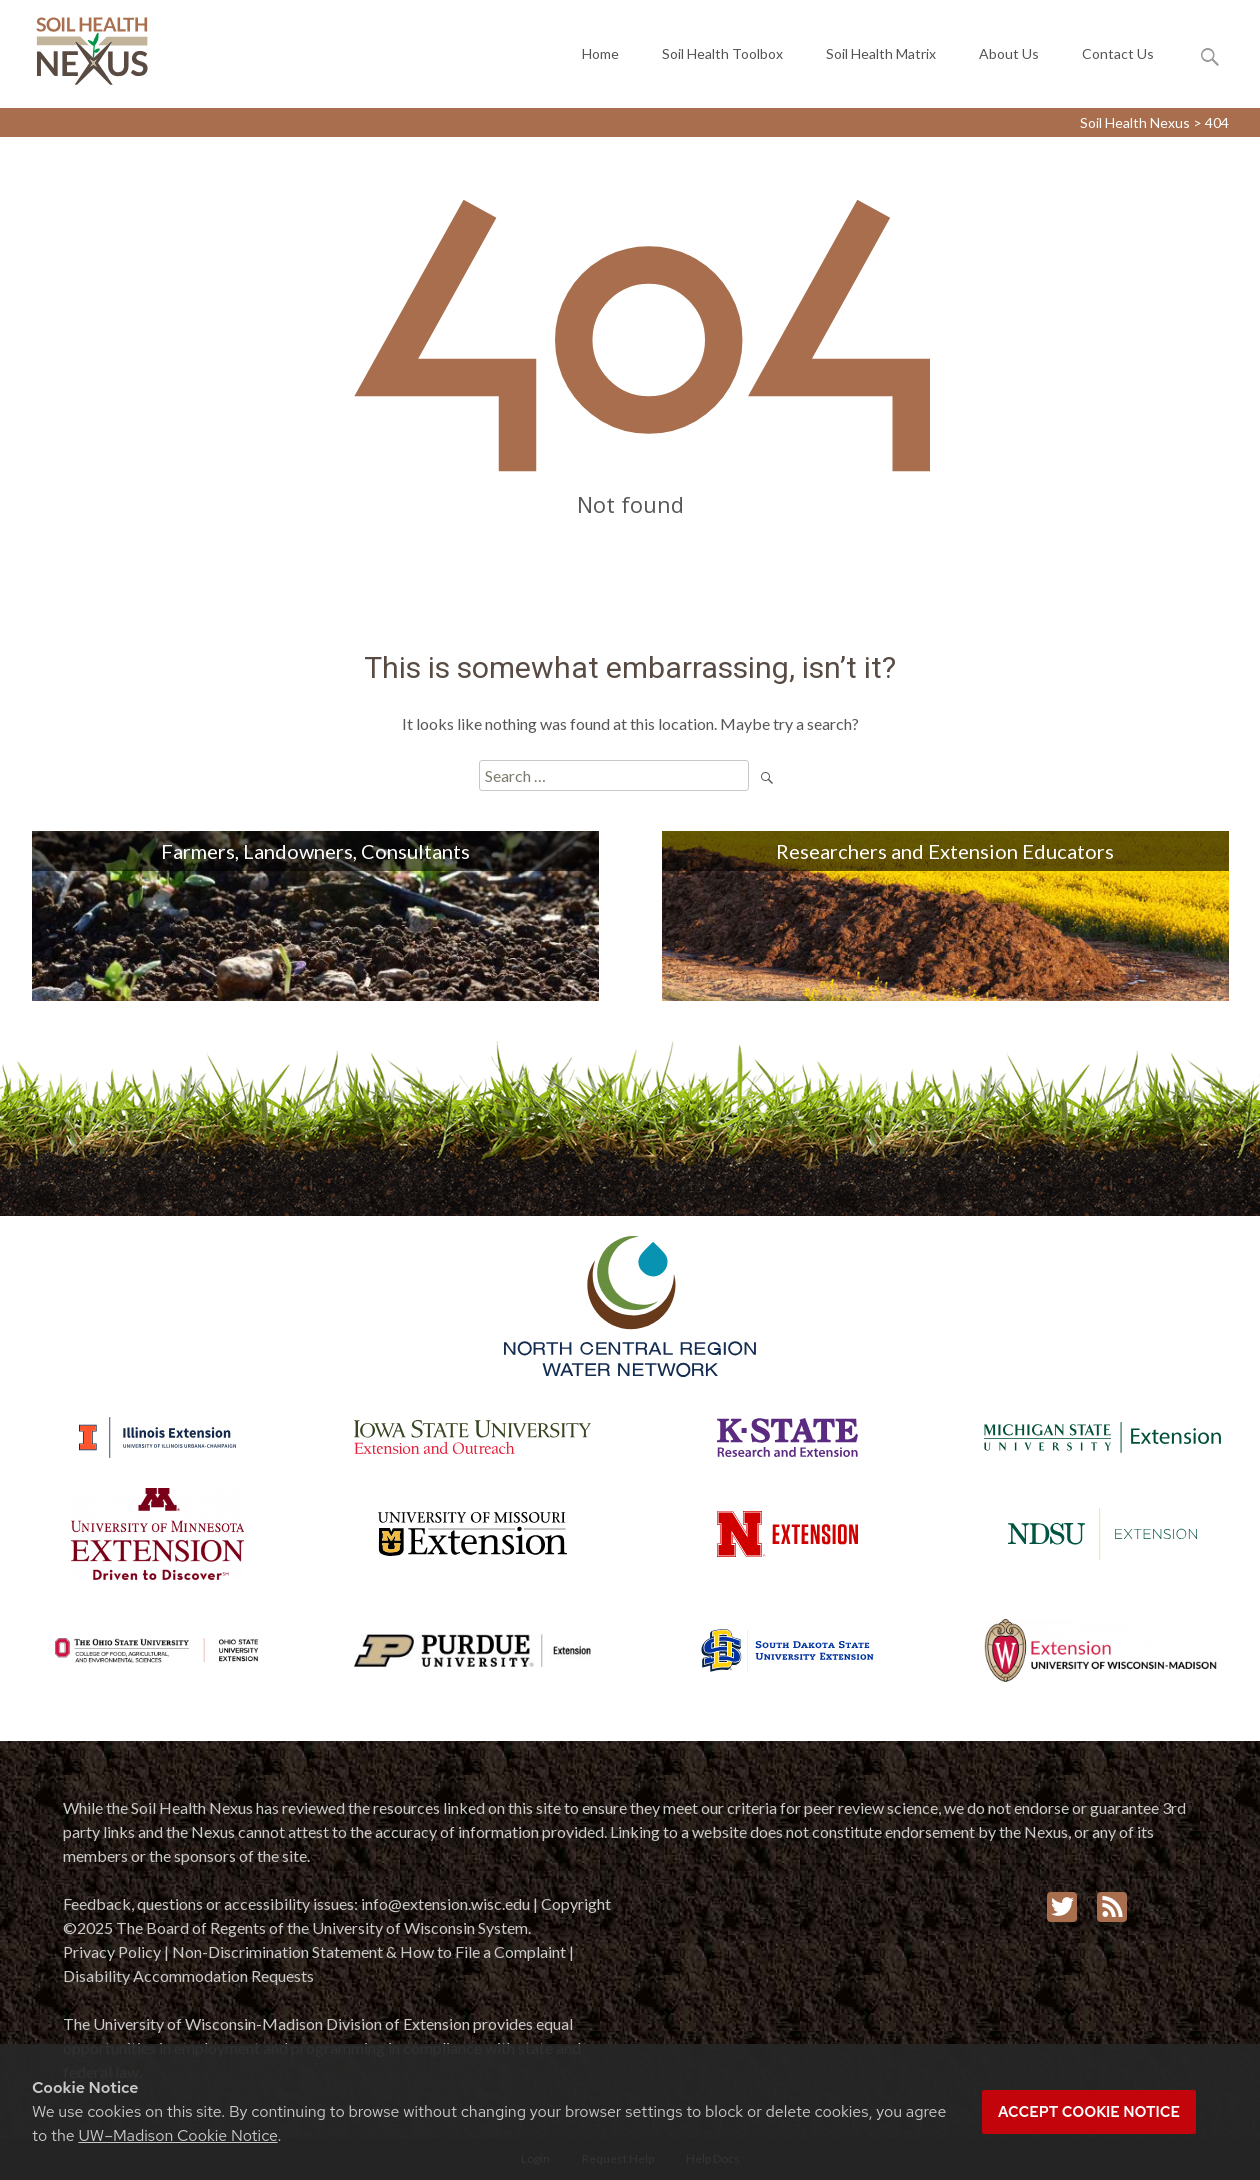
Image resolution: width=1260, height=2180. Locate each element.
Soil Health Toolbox (722, 58)
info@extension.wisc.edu (445, 1903)
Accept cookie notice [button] (1089, 2112)
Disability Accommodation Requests (188, 1975)
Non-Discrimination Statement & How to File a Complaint (369, 1951)
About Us (1009, 58)
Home (600, 58)
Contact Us (1118, 58)
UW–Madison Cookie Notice (177, 2135)
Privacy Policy (112, 1951)
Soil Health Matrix (881, 58)
